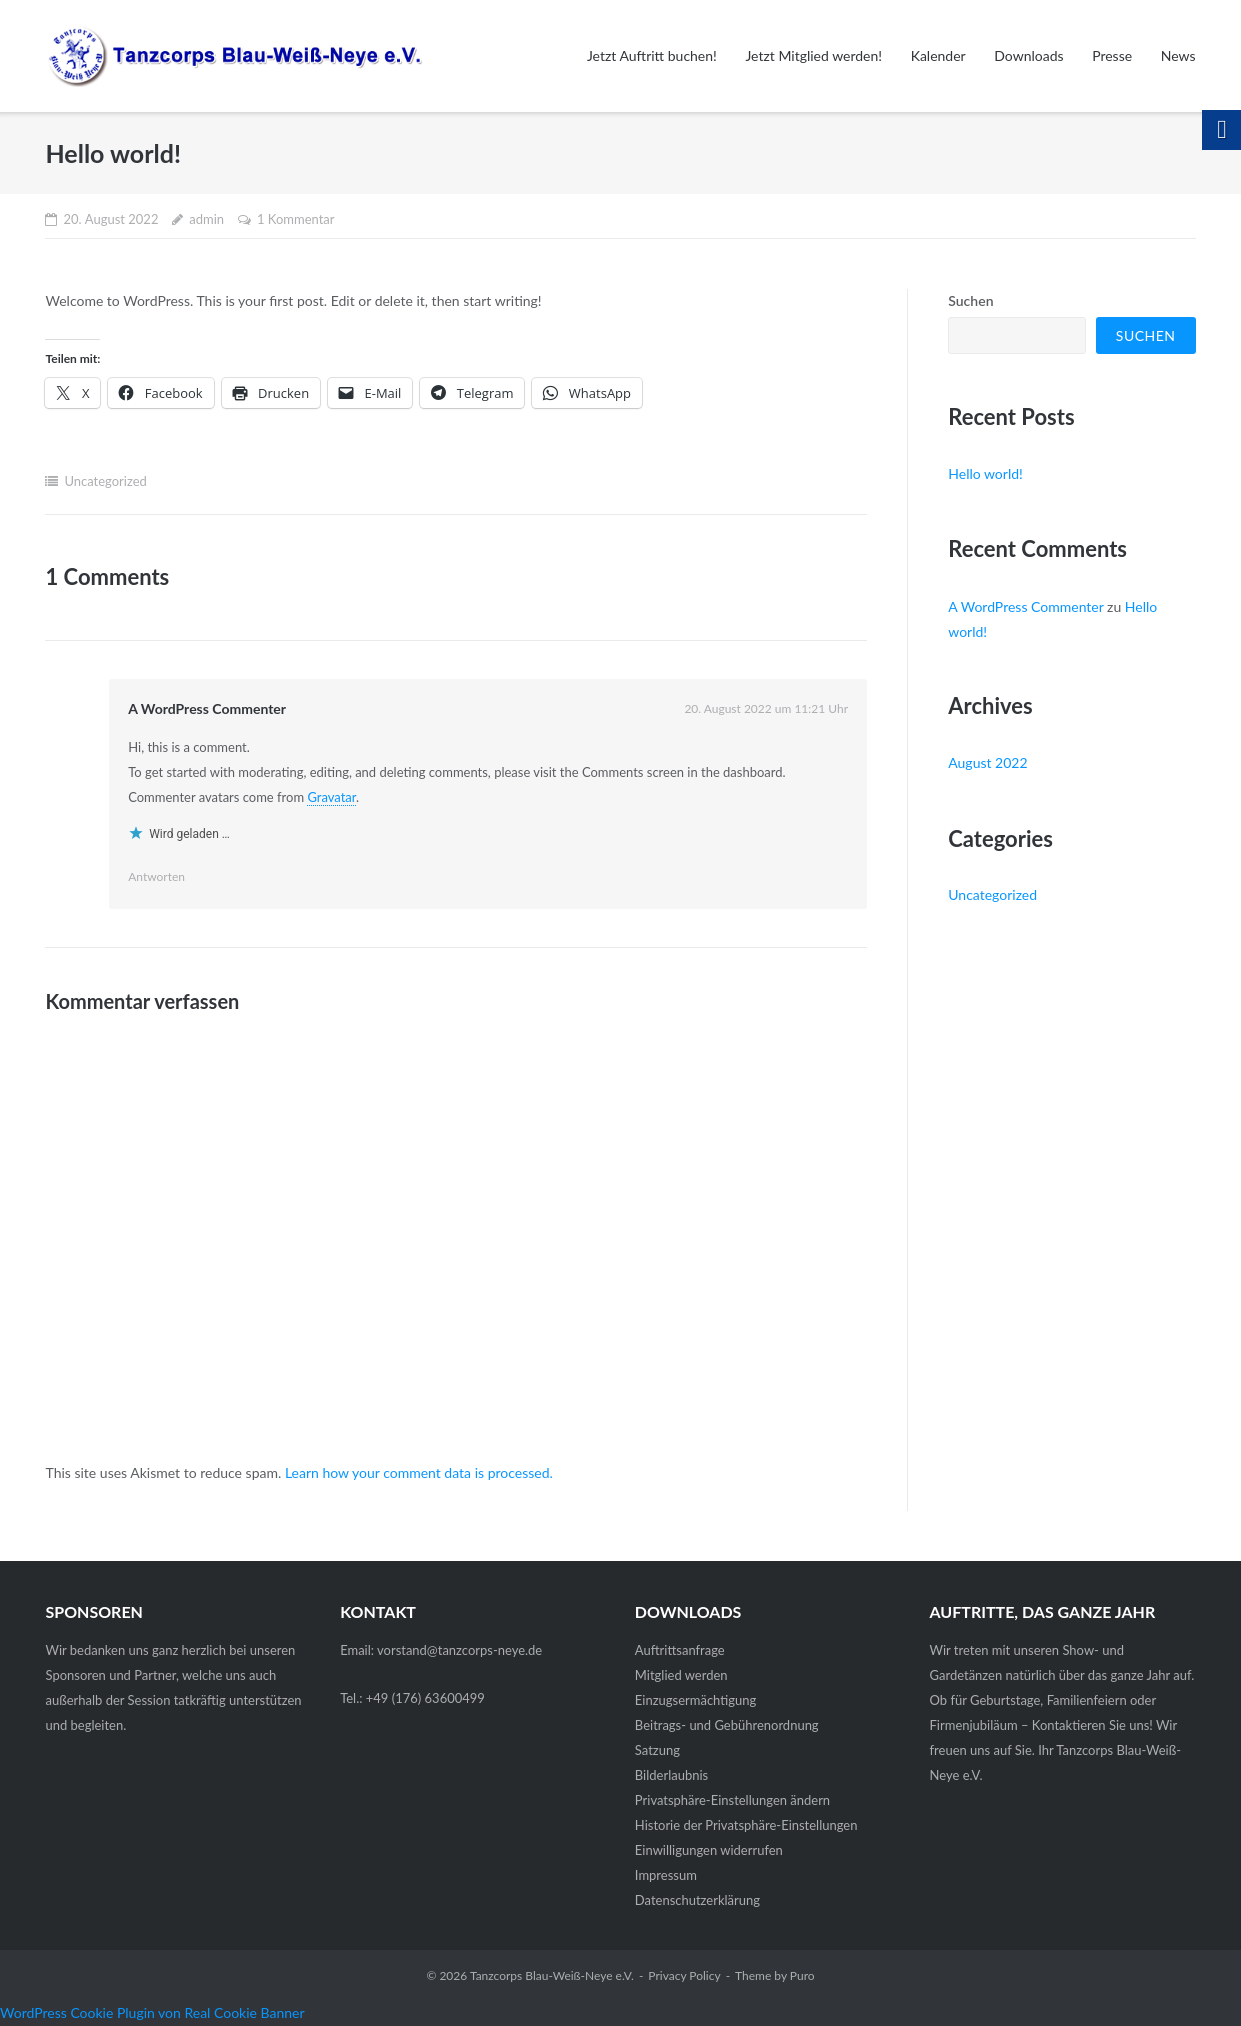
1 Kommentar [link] (296, 219)
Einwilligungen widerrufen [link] (709, 1850)
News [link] (1178, 55)
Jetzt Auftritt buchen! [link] (652, 55)
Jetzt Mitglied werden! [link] (813, 55)
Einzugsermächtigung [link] (695, 1700)
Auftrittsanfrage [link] (680, 1650)
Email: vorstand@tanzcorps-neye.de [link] (441, 1650)
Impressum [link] (666, 1875)
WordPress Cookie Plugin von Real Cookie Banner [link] (152, 2012)
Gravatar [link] (331, 797)
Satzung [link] (657, 1750)
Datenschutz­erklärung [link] (697, 1900)
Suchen (970, 300)
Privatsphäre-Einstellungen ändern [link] (732, 1800)
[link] (234, 55)
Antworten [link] (156, 876)
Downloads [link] (1028, 55)
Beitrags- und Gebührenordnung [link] (727, 1725)
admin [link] (206, 219)
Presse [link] (1112, 55)
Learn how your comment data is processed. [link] (419, 1472)
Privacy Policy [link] (684, 1975)
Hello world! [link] (985, 473)
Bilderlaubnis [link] (671, 1775)
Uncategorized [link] (105, 481)
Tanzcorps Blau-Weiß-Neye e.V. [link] (552, 1975)
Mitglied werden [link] (681, 1675)
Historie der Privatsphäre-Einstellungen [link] (746, 1825)
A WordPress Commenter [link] (207, 708)
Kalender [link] (938, 55)
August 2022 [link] (987, 762)
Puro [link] (802, 1975)
